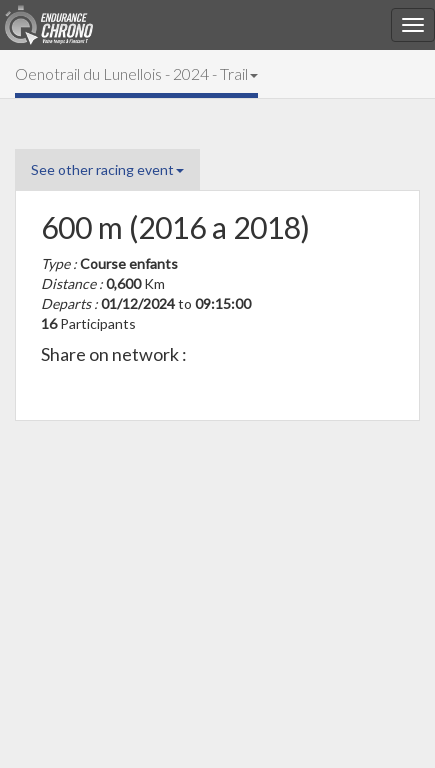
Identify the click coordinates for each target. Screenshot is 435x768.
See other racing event (107, 169)
